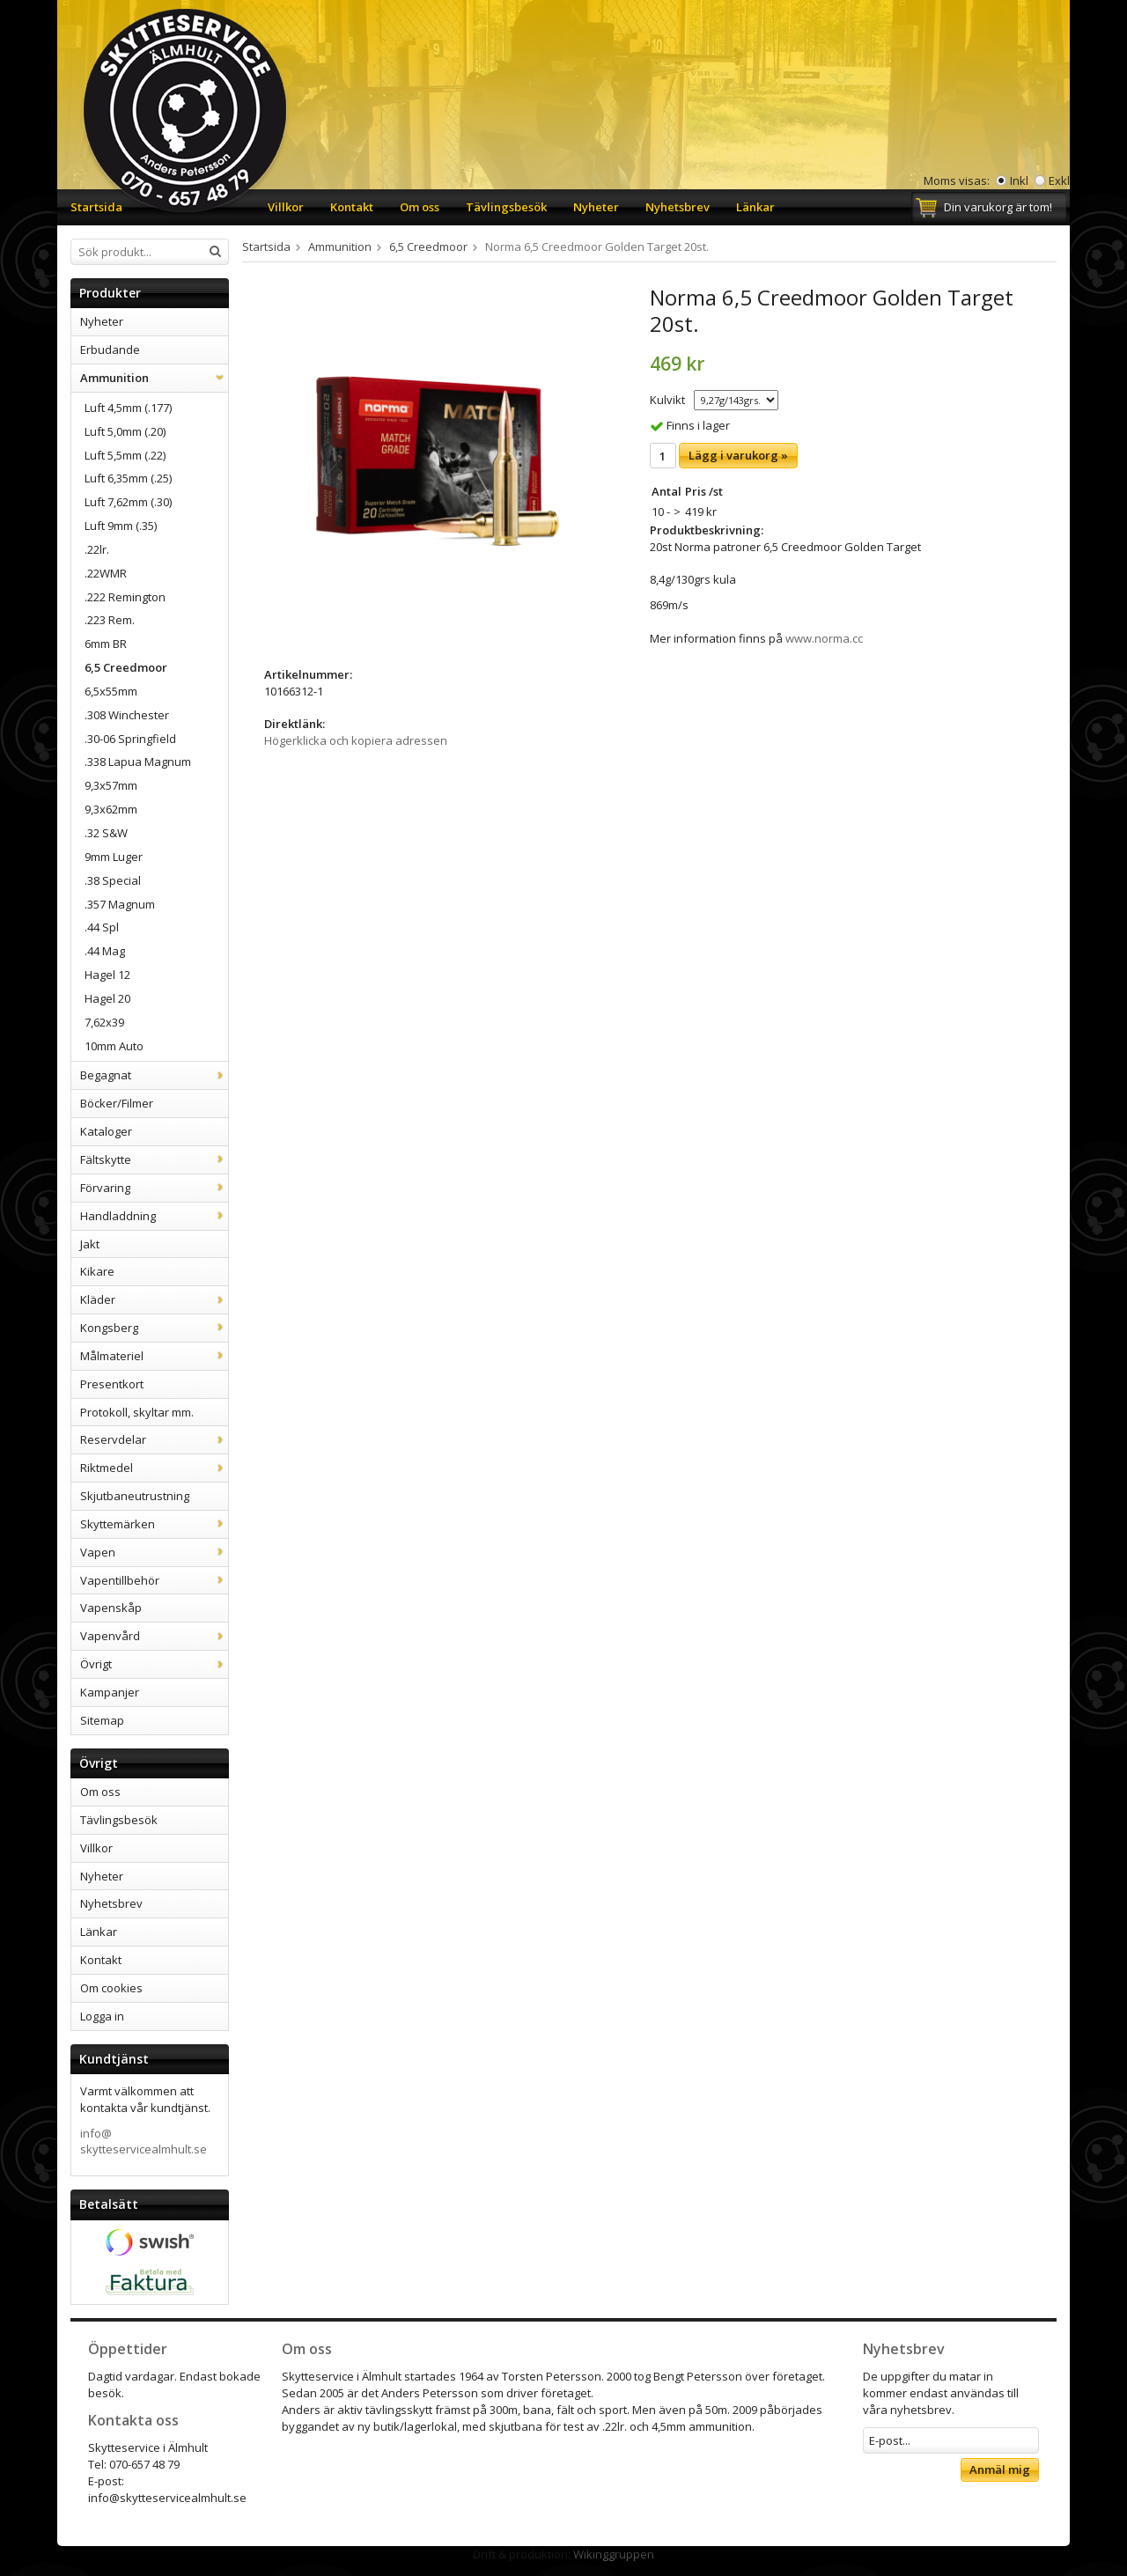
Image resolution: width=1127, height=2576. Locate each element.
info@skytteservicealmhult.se (143, 2141)
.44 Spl (102, 927)
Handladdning (154, 1216)
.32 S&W (106, 833)
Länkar (755, 207)
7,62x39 (104, 1022)
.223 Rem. (110, 620)
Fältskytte (154, 1159)
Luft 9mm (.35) (121, 526)
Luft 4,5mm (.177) (128, 408)
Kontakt (351, 207)
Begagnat (154, 1075)
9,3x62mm (111, 809)
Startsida (96, 207)
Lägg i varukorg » (738, 455)
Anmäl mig (999, 2469)
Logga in (102, 2016)
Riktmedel (154, 1468)
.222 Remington (125, 597)
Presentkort (112, 1384)
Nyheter (596, 207)
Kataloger (106, 1131)
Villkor (286, 207)
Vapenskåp (111, 1608)
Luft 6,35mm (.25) (128, 478)
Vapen (154, 1552)
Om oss (419, 207)
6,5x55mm (111, 691)
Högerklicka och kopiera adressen (355, 740)
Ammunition (154, 378)
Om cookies (111, 1988)
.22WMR (106, 573)
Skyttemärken (154, 1524)
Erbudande (110, 349)
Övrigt (154, 1664)
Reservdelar (154, 1439)
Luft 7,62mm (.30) (128, 502)
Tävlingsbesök (506, 207)
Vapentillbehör (154, 1580)
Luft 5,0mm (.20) (125, 431)
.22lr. (97, 549)
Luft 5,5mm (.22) (125, 455)
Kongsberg (154, 1328)
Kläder (154, 1299)
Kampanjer (109, 1692)
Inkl (1019, 180)
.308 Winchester (127, 715)
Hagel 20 (107, 998)
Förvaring (154, 1188)
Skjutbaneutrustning (134, 1496)
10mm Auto (114, 1046)
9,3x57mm (111, 785)
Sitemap (102, 1720)
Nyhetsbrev (677, 207)
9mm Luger (114, 857)
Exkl (1059, 180)
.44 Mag (105, 951)
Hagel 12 (107, 975)
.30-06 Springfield (130, 739)
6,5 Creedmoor (126, 667)
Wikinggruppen (613, 2554)
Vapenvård (154, 1636)
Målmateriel (154, 1356)
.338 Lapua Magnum (138, 761)
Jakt (89, 1244)
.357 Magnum (120, 904)
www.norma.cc (824, 638)
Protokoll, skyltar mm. (137, 1412)
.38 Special (113, 880)
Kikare (97, 1271)
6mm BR (106, 643)
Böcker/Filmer (116, 1103)
